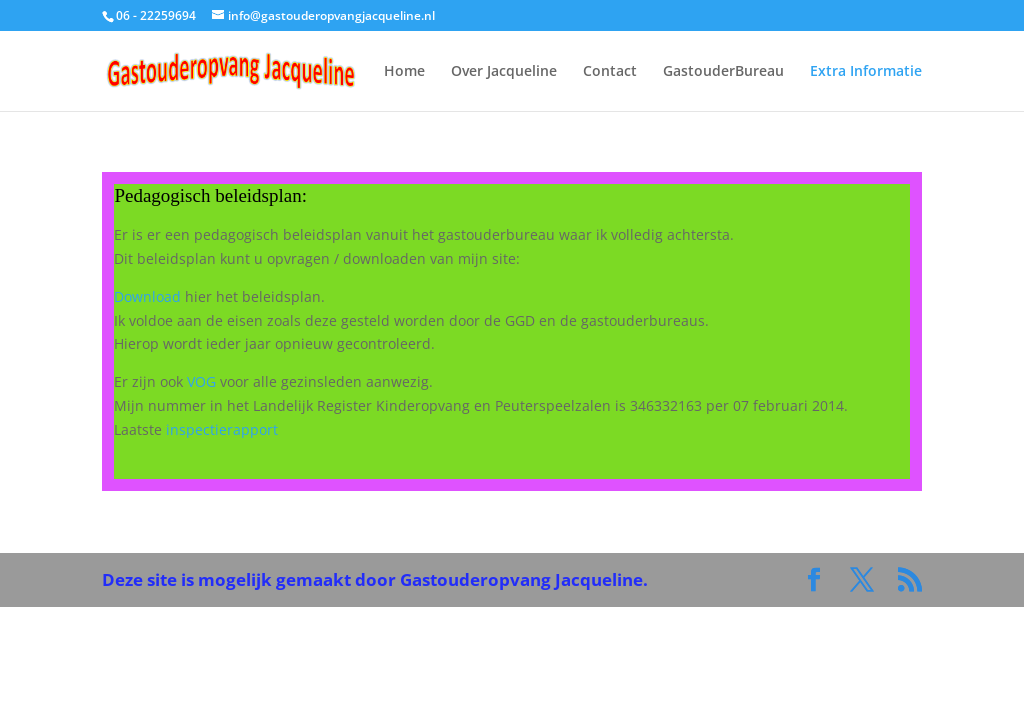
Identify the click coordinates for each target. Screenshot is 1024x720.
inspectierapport (222, 429)
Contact (610, 72)
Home (404, 72)
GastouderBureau (723, 72)
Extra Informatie (866, 72)
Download (147, 296)
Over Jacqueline (504, 72)
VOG (201, 381)
